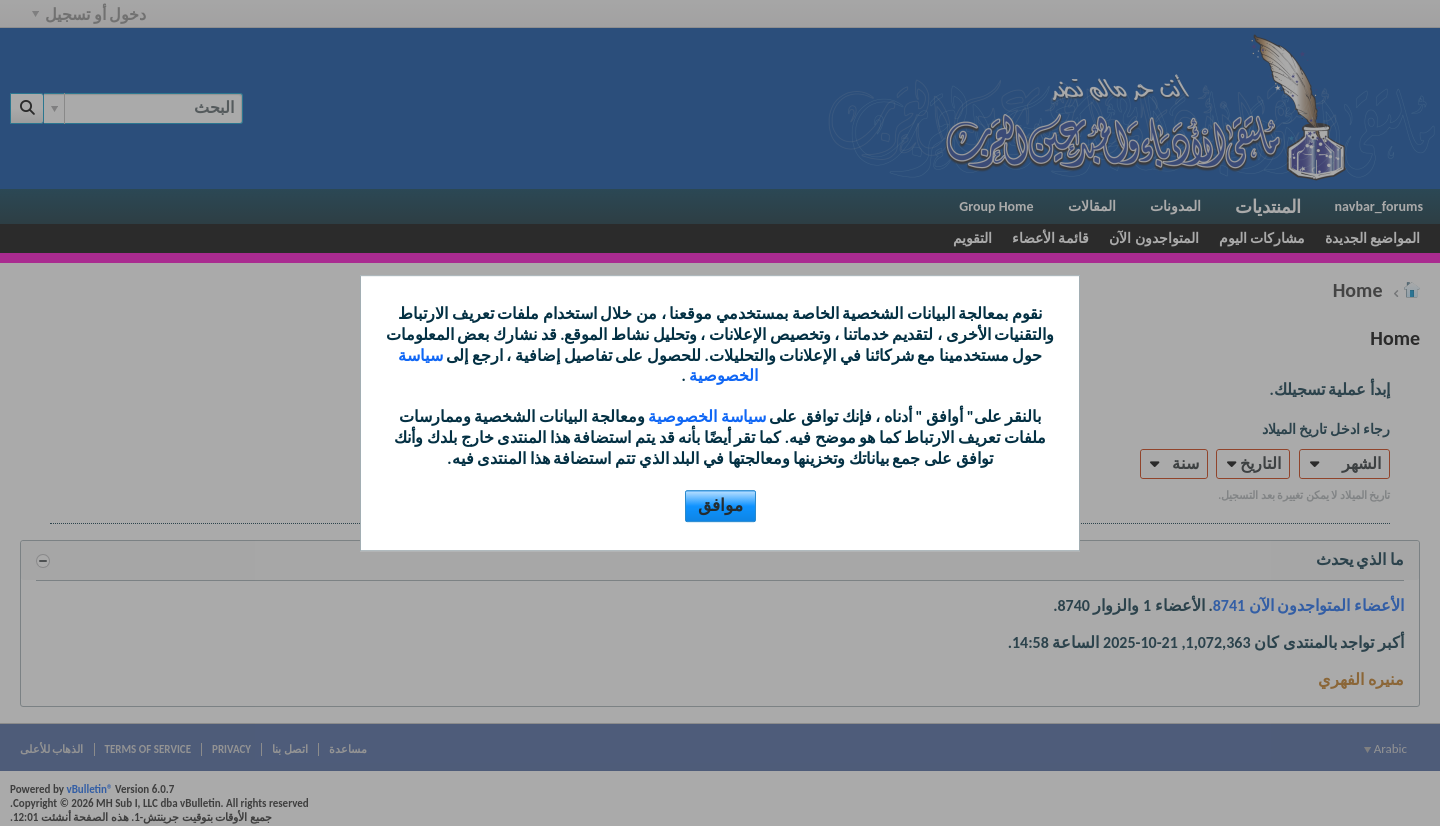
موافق (720, 505)
